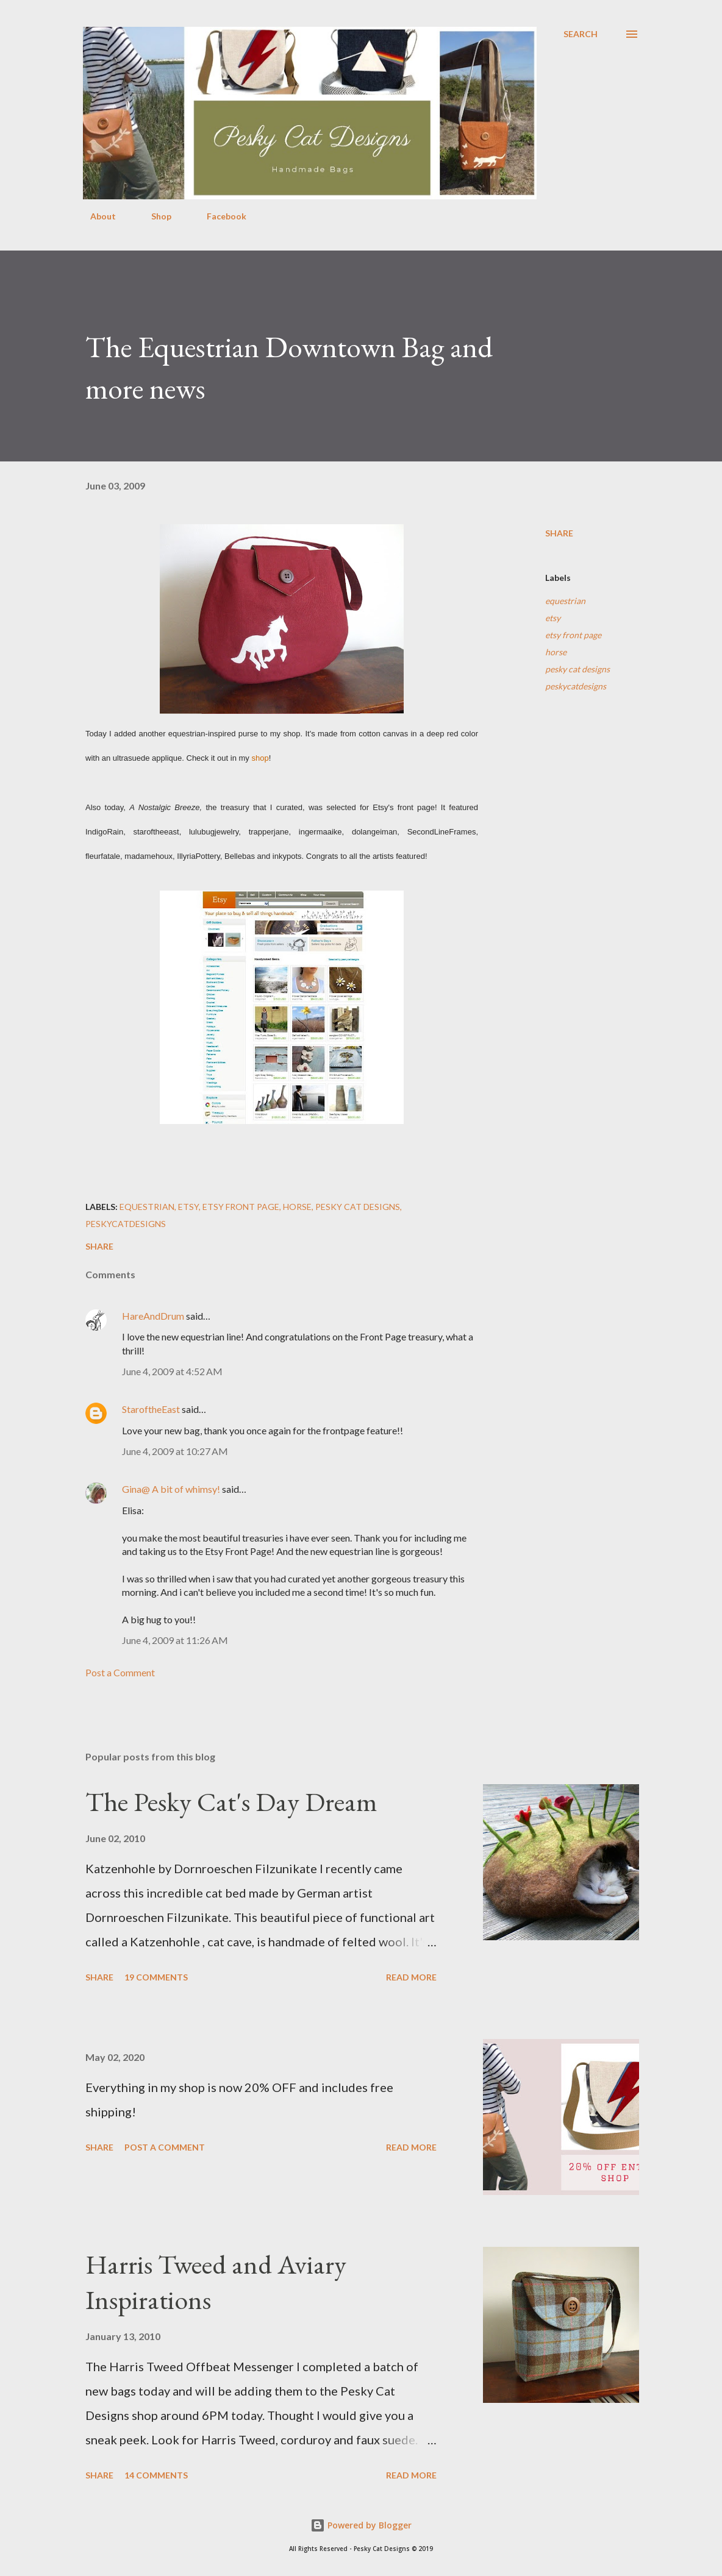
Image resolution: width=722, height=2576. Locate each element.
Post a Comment (120, 1672)
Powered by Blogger (361, 2525)
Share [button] (559, 533)
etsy (552, 618)
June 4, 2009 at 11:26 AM (175, 1640)
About (96, 216)
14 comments (156, 2475)
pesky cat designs (577, 669)
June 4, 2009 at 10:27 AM (175, 1451)
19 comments (156, 1977)
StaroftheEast (151, 1409)
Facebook (219, 216)
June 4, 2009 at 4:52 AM (172, 1371)
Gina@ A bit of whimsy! (171, 1489)
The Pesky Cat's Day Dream (231, 1801)
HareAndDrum (153, 1316)
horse (556, 652)
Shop (154, 216)
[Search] (580, 34)
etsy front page (573, 635)
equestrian (565, 601)
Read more (411, 1977)
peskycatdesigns (575, 686)
